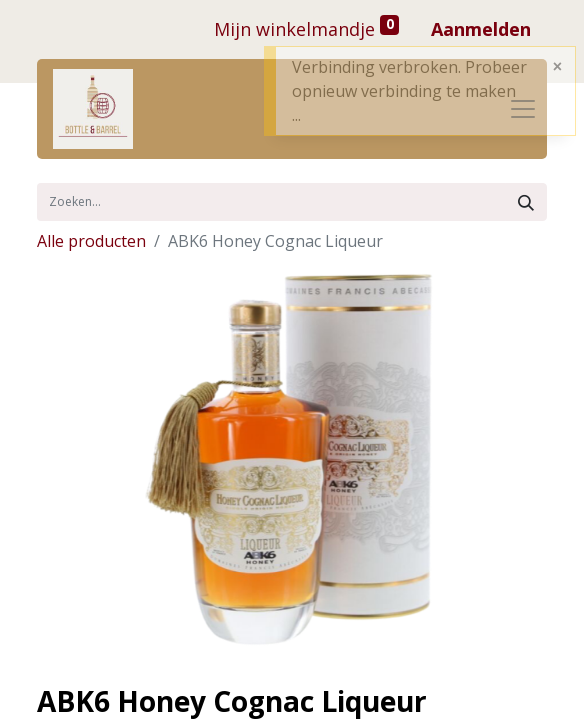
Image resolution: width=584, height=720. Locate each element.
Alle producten (91, 241)
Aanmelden (481, 29)
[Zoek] (526, 202)
